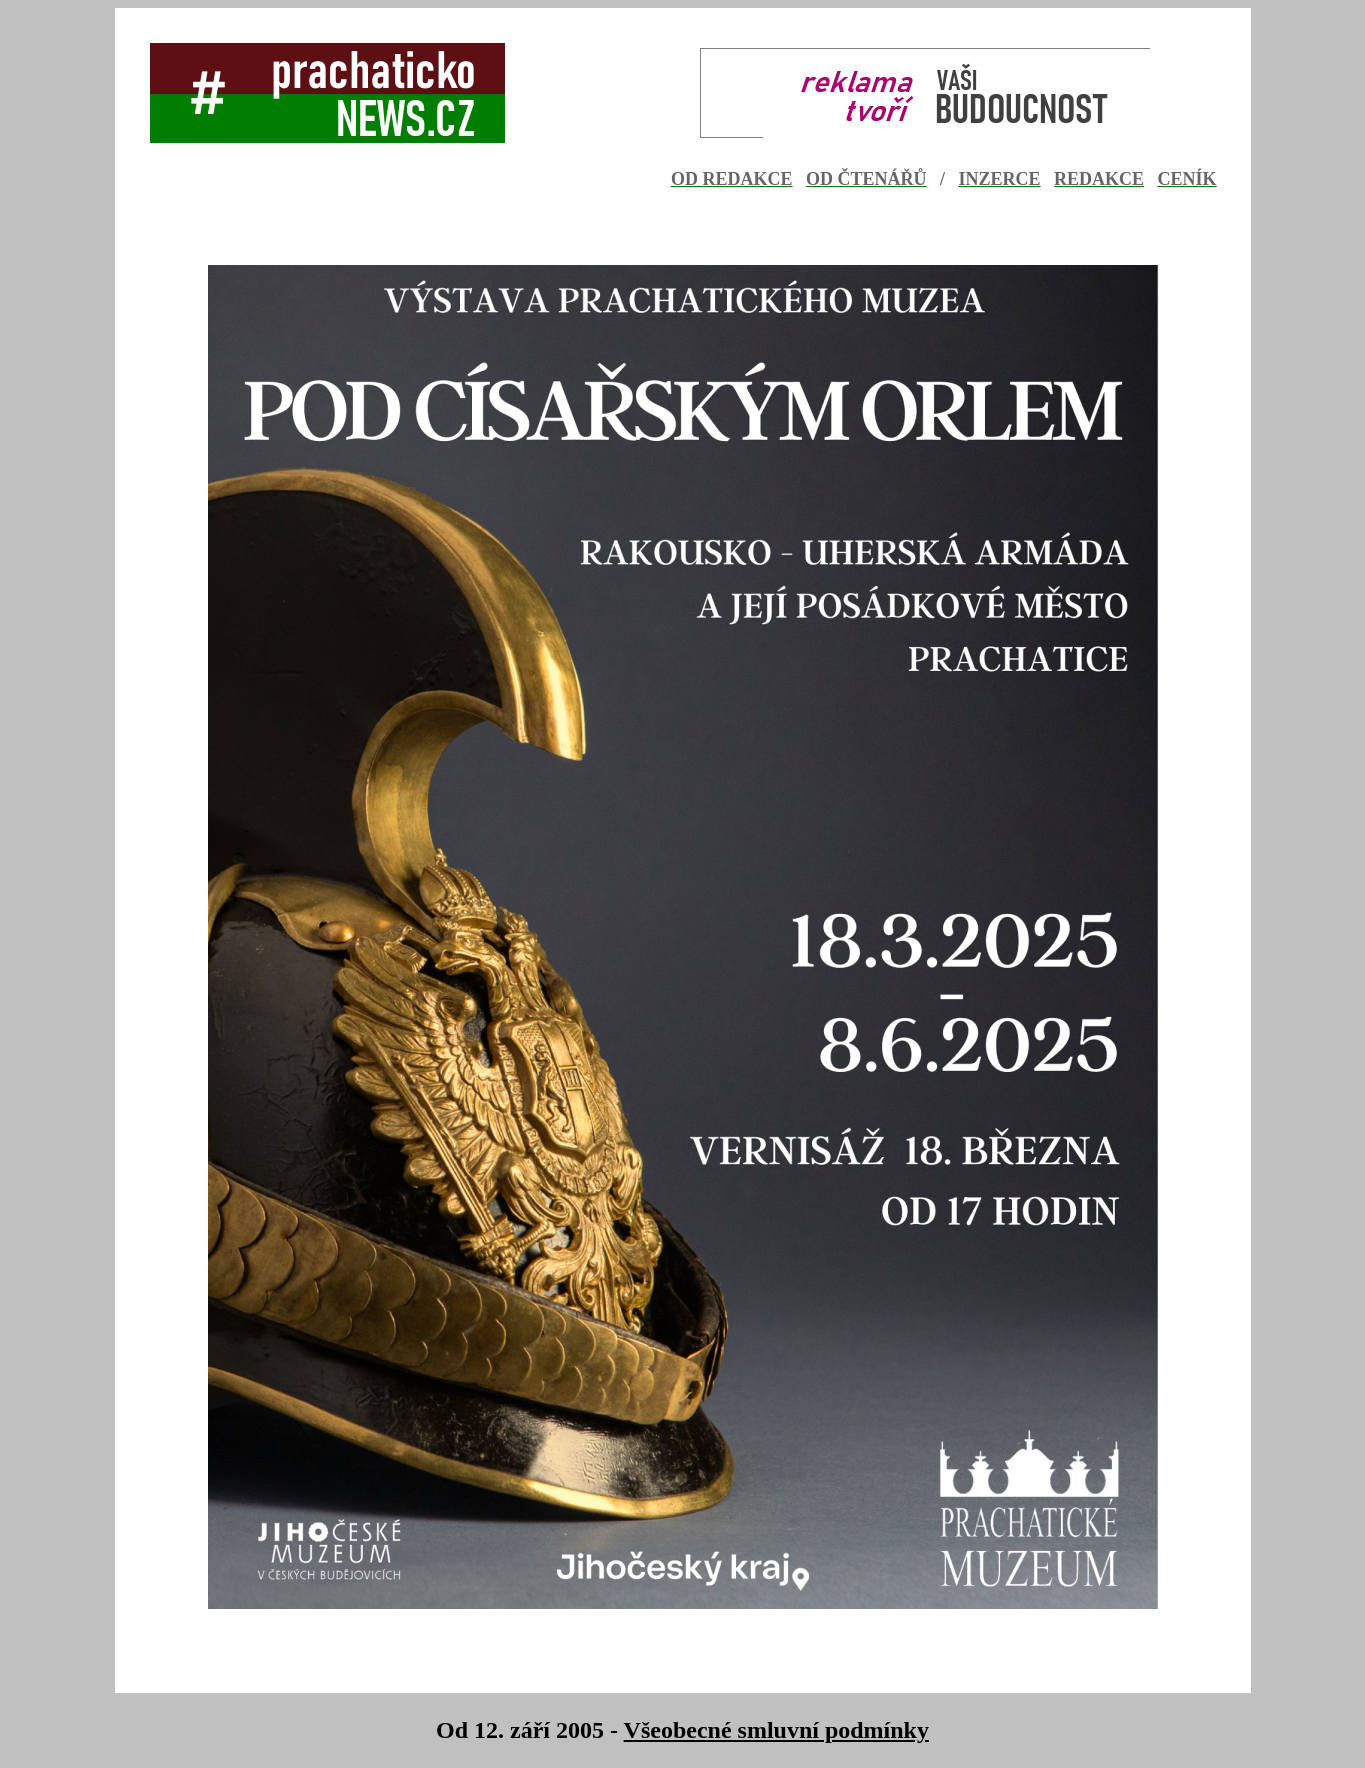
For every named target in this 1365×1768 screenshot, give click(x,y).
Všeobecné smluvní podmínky (776, 1730)
